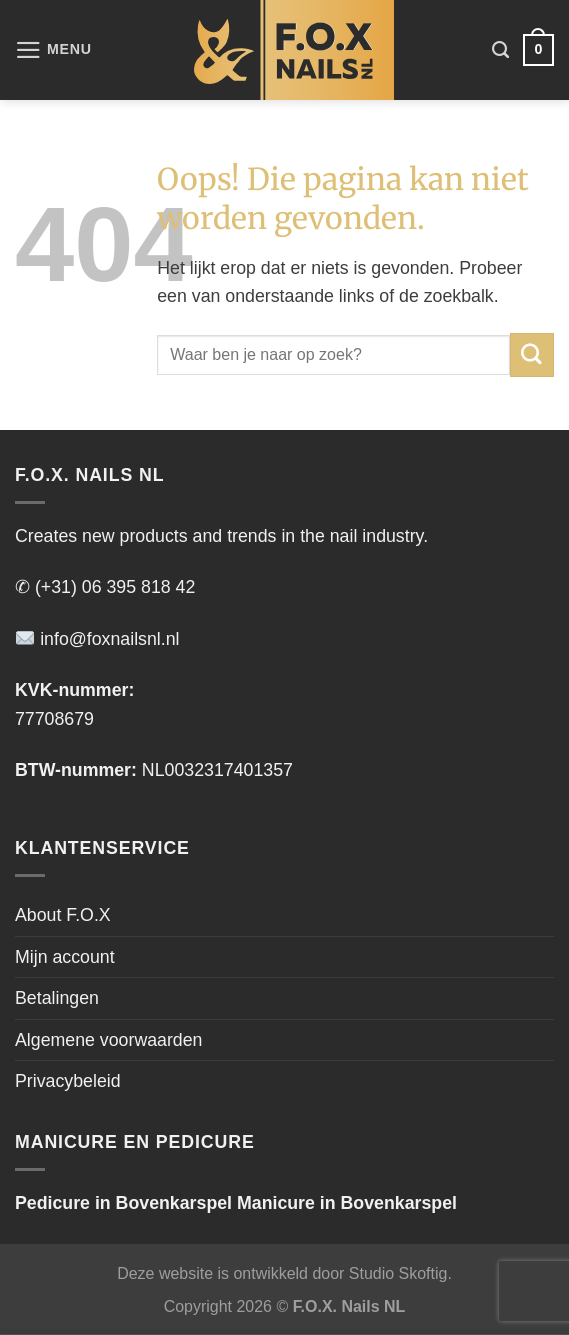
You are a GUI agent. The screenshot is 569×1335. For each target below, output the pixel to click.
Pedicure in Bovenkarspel (123, 1203)
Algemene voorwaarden (108, 1040)
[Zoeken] (500, 50)
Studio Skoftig (398, 1273)
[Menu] (53, 50)
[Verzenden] (532, 354)
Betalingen (57, 998)
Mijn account (65, 957)
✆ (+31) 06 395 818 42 (105, 587)
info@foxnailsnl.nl (97, 639)
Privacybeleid (68, 1081)
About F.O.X (63, 915)
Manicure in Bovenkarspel (347, 1203)
